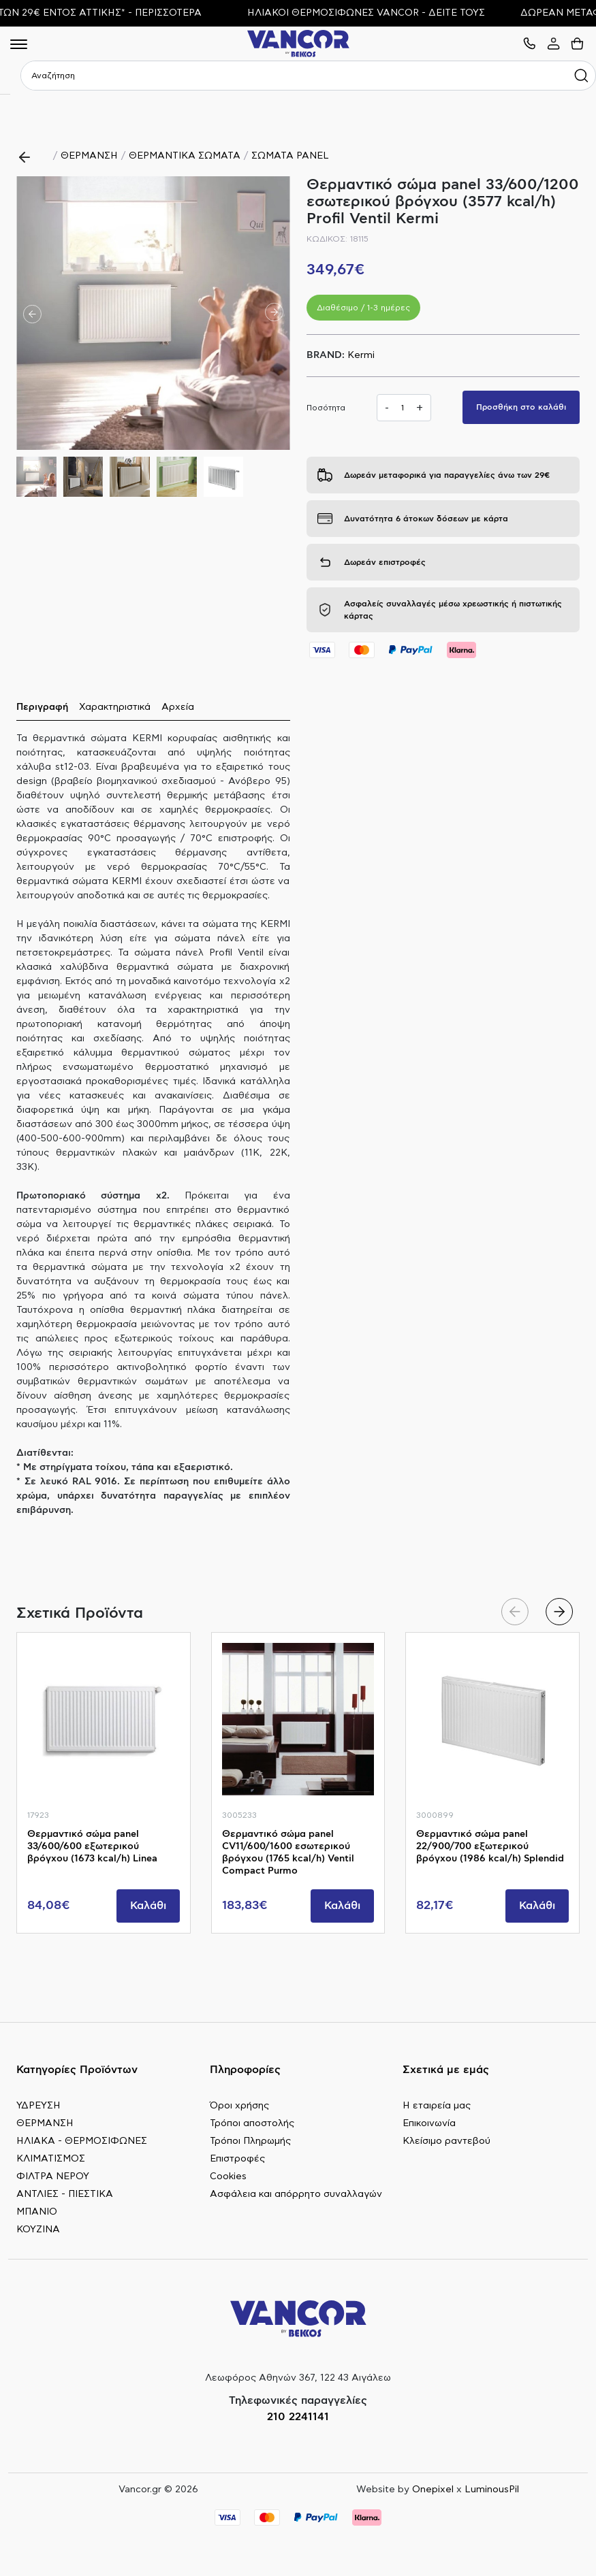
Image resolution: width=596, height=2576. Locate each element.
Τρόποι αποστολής (252, 2123)
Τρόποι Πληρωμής (250, 2141)
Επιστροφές (237, 2159)
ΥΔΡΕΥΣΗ (38, 2105)
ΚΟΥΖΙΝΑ (38, 2229)
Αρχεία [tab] (177, 707)
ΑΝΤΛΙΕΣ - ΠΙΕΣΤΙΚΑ (64, 2194)
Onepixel (433, 2489)
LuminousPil (492, 2489)
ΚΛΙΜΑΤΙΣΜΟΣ (50, 2159)
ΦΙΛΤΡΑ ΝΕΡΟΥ (52, 2176)
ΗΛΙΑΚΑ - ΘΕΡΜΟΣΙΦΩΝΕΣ (81, 2141)
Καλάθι (148, 1905)
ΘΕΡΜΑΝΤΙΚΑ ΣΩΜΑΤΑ (184, 156)
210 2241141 (298, 2416)
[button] (274, 313)
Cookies (228, 2176)
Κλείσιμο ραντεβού (446, 2141)
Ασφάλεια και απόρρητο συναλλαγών (296, 2194)
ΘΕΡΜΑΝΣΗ (89, 156)
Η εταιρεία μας (437, 2105)
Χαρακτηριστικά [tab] (115, 707)
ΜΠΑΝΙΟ (36, 2212)
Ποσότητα (326, 408)
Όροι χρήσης (239, 2105)
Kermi (361, 355)
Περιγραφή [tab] (42, 707)
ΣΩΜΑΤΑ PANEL (290, 156)
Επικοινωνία (429, 2123)
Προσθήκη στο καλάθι (521, 407)
